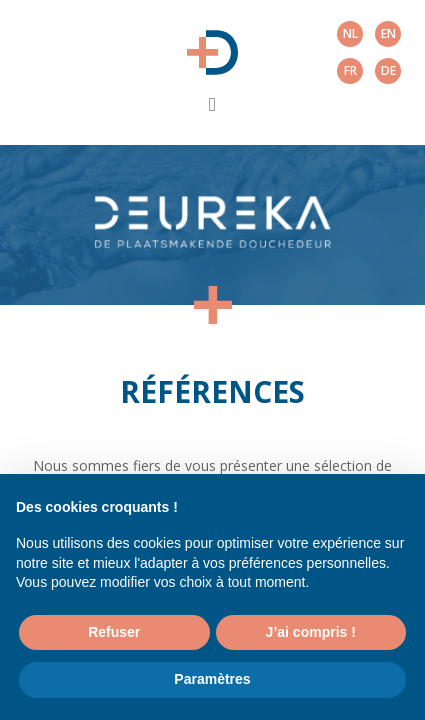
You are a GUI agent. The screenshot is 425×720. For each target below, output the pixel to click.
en (388, 33)
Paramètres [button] (212, 679)
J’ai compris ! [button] (311, 632)
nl (350, 33)
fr (350, 70)
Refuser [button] (114, 632)
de (388, 70)
